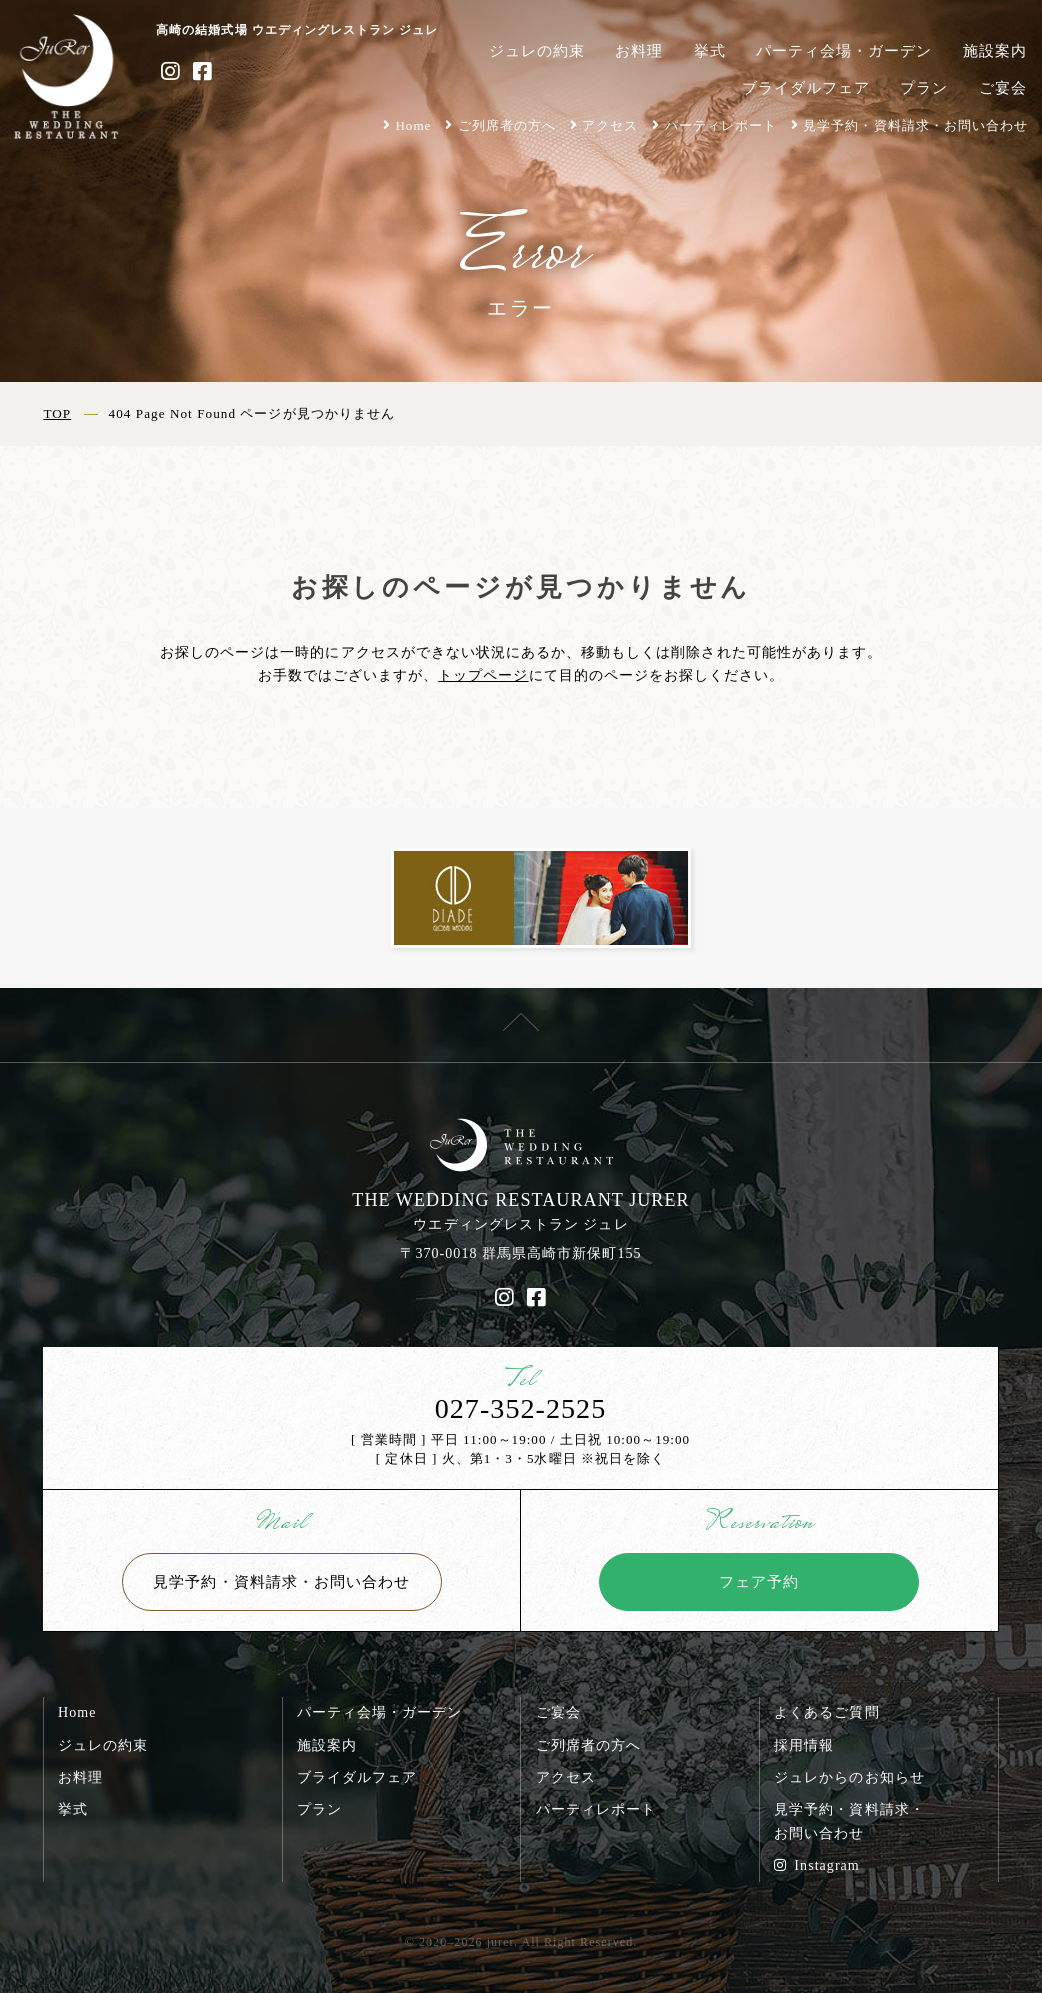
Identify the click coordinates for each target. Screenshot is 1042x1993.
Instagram (817, 1865)
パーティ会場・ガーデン (844, 50)
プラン (924, 87)
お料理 (639, 50)
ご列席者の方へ (507, 125)
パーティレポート (721, 125)
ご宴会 (1003, 87)
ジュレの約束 (537, 50)
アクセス (610, 125)
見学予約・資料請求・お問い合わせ (915, 125)
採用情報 (804, 1745)
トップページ (483, 675)
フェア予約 (759, 1581)
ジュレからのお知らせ (849, 1777)
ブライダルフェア (806, 87)
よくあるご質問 (826, 1712)
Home (413, 125)
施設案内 (995, 50)
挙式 (710, 50)
